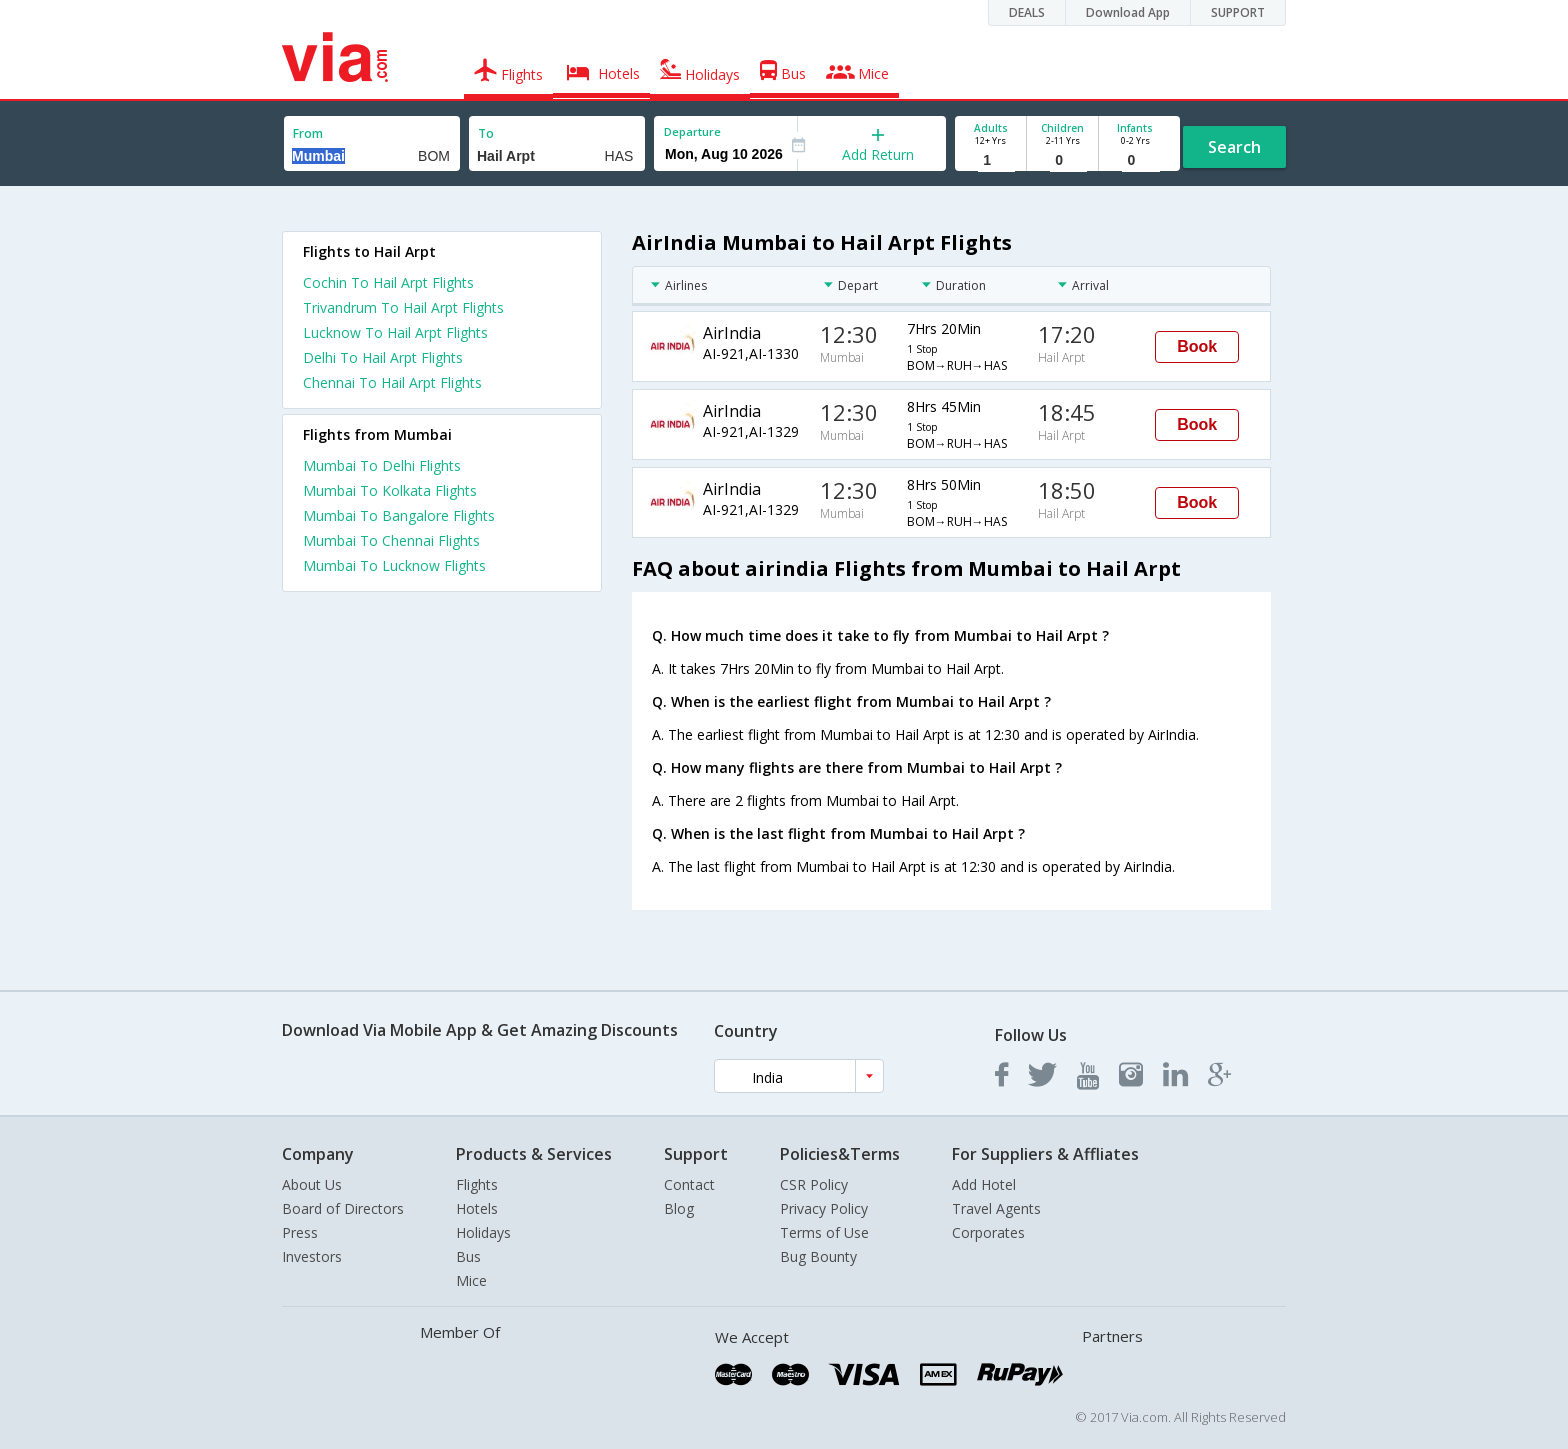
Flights (477, 1184)
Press (300, 1232)
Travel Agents (996, 1208)
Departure (692, 131)
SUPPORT (1238, 12)
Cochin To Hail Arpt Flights (388, 282)
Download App (1128, 12)
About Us (312, 1184)
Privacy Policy (824, 1208)
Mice (471, 1280)
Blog (679, 1208)
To (486, 133)
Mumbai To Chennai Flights (391, 540)
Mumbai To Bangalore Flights (399, 515)
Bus (468, 1256)
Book (1197, 346)
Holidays (483, 1232)
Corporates (988, 1232)
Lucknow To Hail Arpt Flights (395, 332)
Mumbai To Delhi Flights (382, 465)
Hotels (477, 1208)
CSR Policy (814, 1184)
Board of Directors (343, 1208)
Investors (312, 1256)
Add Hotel (984, 1184)
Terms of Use (824, 1232)
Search (1234, 147)
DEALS (1027, 12)
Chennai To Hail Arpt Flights (392, 382)
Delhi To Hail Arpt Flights (383, 357)
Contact (689, 1184)
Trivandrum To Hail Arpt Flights (403, 307)
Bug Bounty (818, 1256)
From (308, 133)
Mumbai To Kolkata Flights (390, 490)
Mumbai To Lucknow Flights (394, 565)
